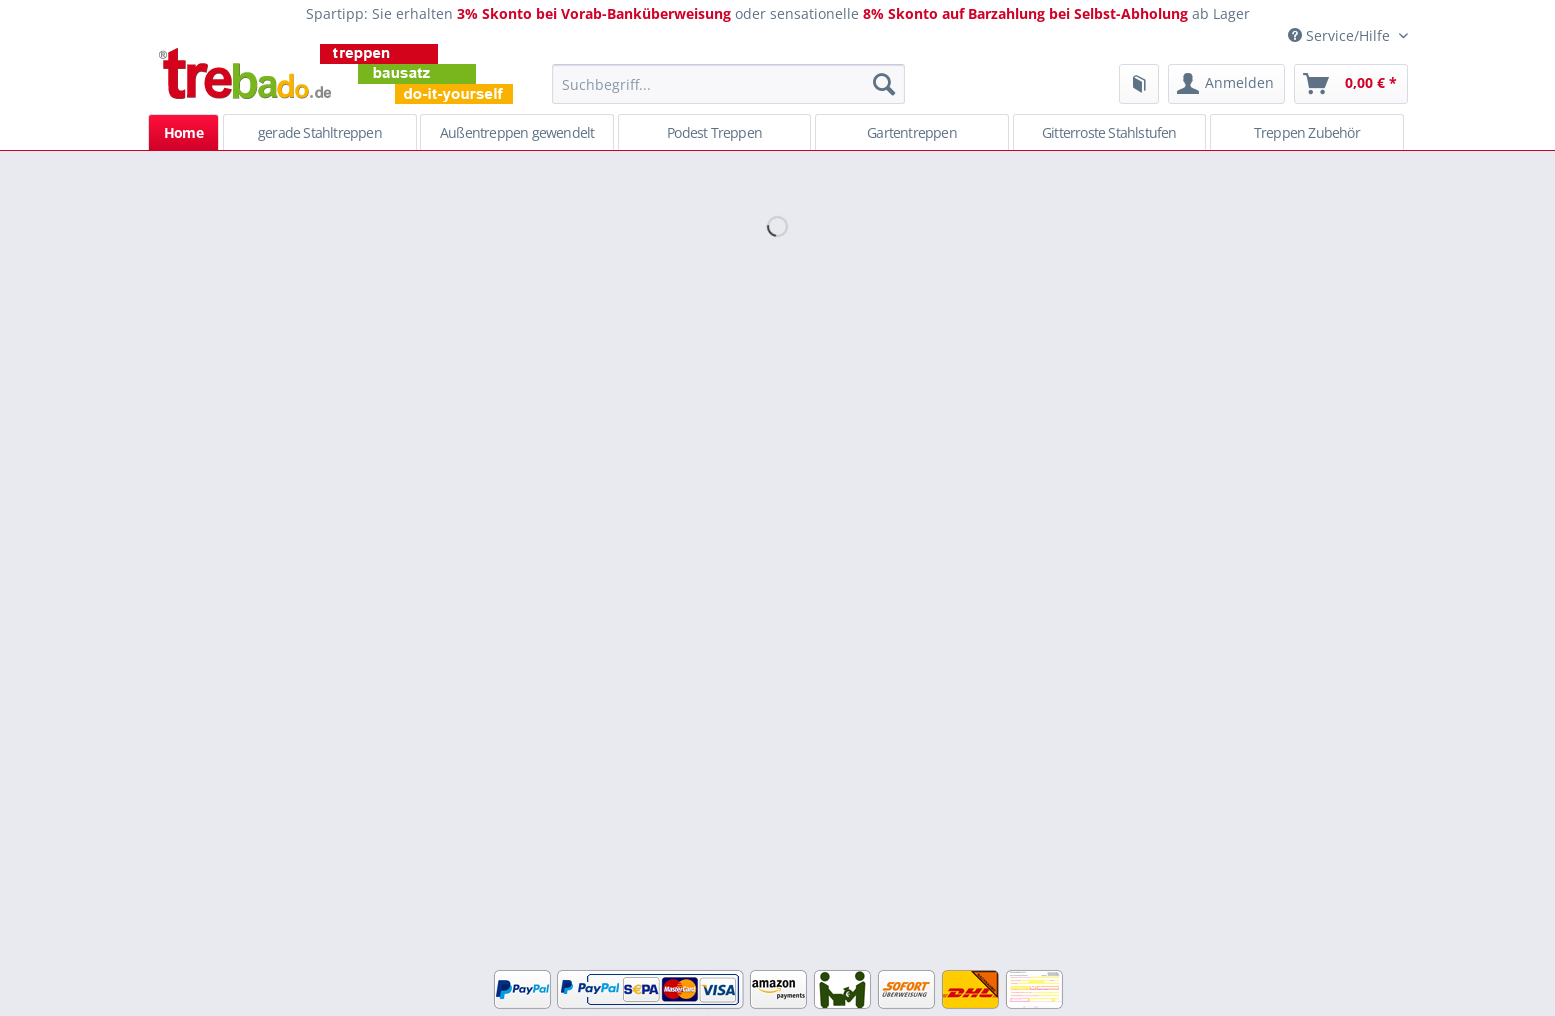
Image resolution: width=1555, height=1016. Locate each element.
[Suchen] (884, 84)
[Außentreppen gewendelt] (517, 132)
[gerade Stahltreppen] (320, 132)
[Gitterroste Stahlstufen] (1110, 132)
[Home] (184, 132)
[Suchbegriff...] (728, 84)
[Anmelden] (1226, 84)
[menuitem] (728, 93)
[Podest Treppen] (715, 132)
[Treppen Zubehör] (1307, 132)
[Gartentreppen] (912, 132)
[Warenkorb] (1351, 84)
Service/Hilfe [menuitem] (1341, 35)
